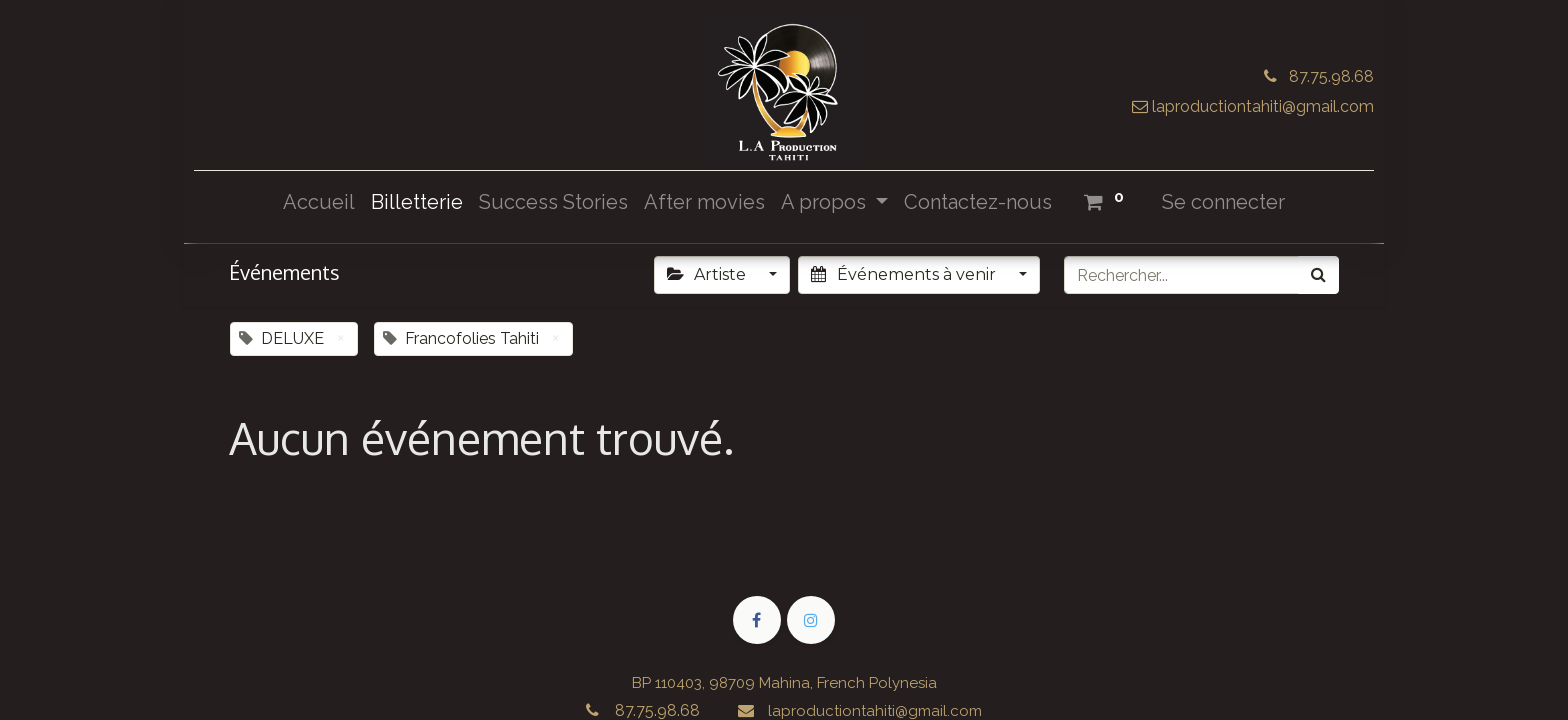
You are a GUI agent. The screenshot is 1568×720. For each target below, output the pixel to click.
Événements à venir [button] (905, 274)
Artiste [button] (708, 274)
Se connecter (1223, 202)
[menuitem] (319, 202)
